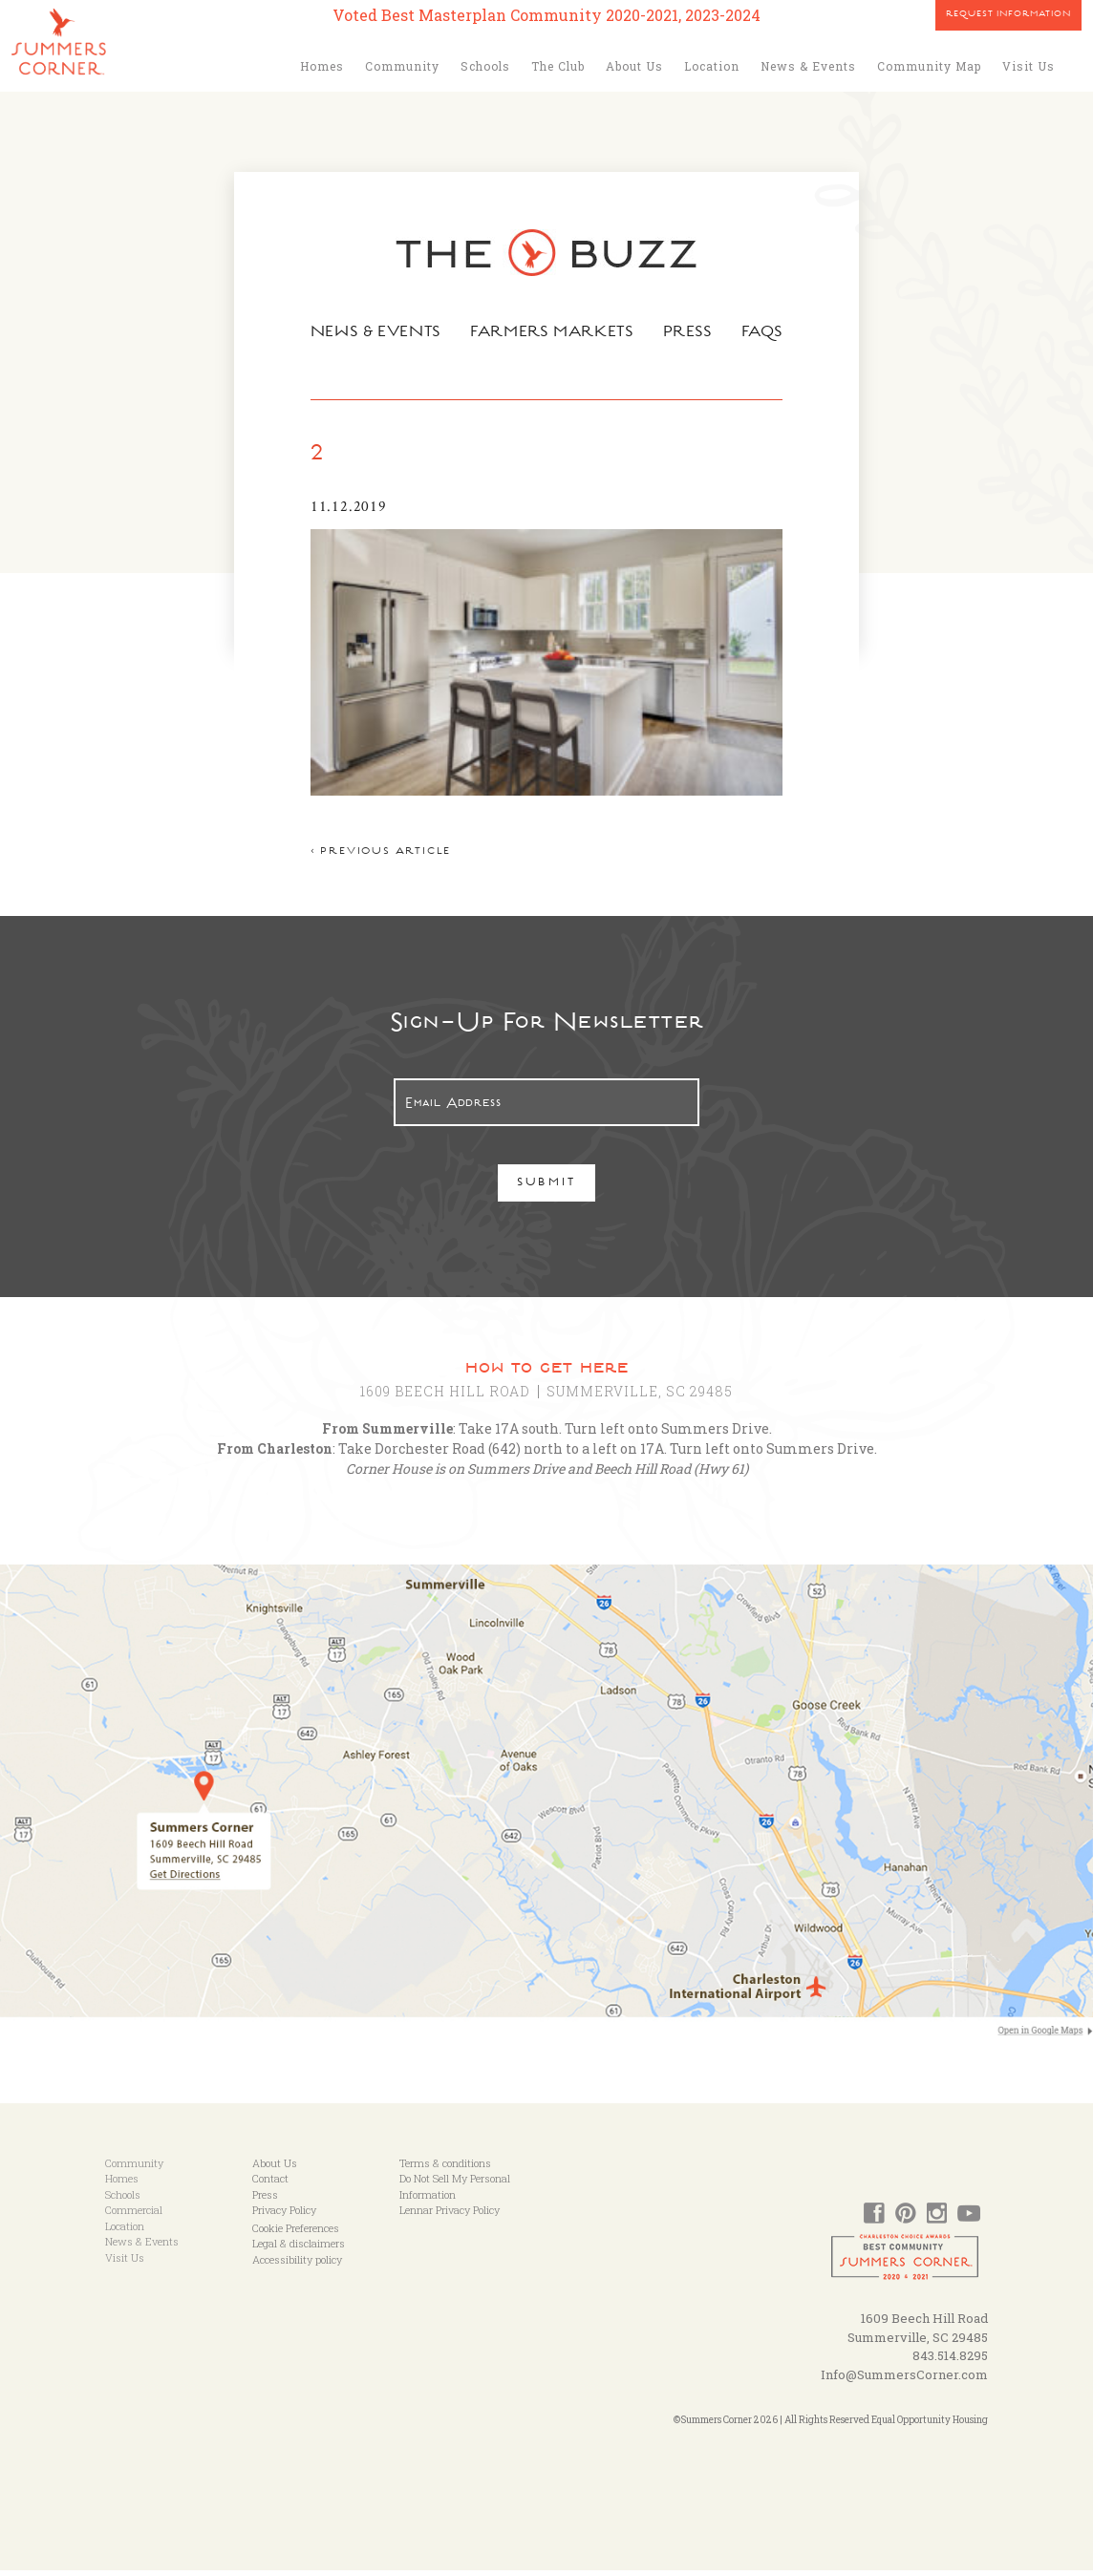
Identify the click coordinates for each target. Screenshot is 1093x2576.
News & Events (808, 66)
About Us (634, 66)
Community (402, 66)
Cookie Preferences (295, 2232)
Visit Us (1028, 66)
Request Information (1008, 15)
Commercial (133, 2215)
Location (711, 66)
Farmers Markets (553, 333)
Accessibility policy (297, 2264)
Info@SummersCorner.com (904, 2379)
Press (691, 333)
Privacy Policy (284, 2215)
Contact (270, 2184)
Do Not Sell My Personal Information (454, 2192)
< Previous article (376, 857)
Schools (485, 66)
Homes (322, 66)
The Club (558, 66)
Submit (547, 1189)
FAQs (766, 333)
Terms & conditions (445, 2168)
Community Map (929, 66)
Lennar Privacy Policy (449, 2215)
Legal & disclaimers (298, 2249)
